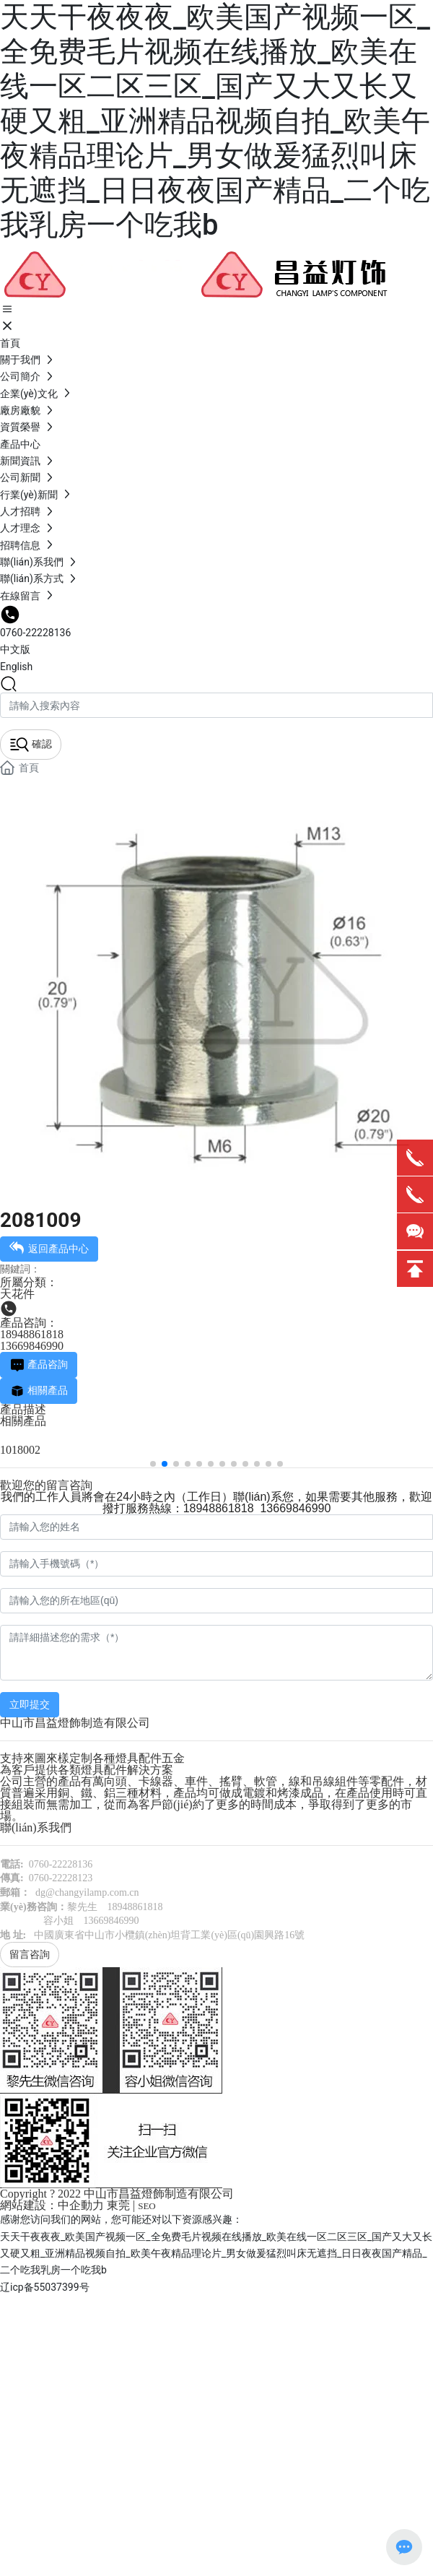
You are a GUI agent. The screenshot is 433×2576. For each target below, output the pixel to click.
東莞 (118, 2205)
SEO (147, 2205)
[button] (153, 1464)
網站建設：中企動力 (52, 2205)
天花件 (17, 1294)
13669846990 (32, 1346)
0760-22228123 (61, 1878)
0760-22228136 (35, 632)
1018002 (20, 1450)
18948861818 (32, 1334)
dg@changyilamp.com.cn (87, 1892)
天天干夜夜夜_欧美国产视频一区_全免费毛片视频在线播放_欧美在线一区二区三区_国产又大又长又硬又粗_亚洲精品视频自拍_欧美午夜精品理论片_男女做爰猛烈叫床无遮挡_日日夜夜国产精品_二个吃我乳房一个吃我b (215, 121)
